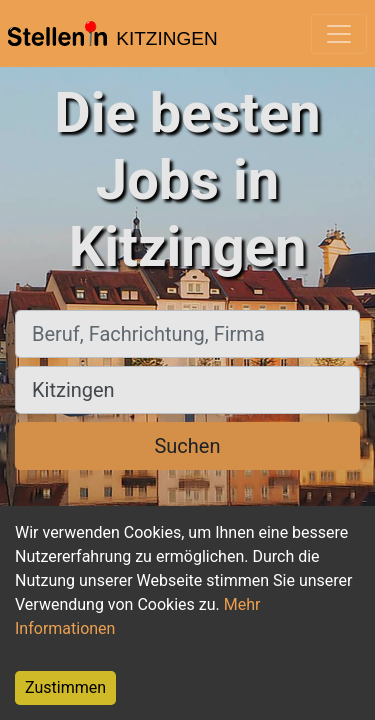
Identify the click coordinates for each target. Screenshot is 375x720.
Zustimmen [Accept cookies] (65, 687)
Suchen (187, 446)
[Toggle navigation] (339, 34)
